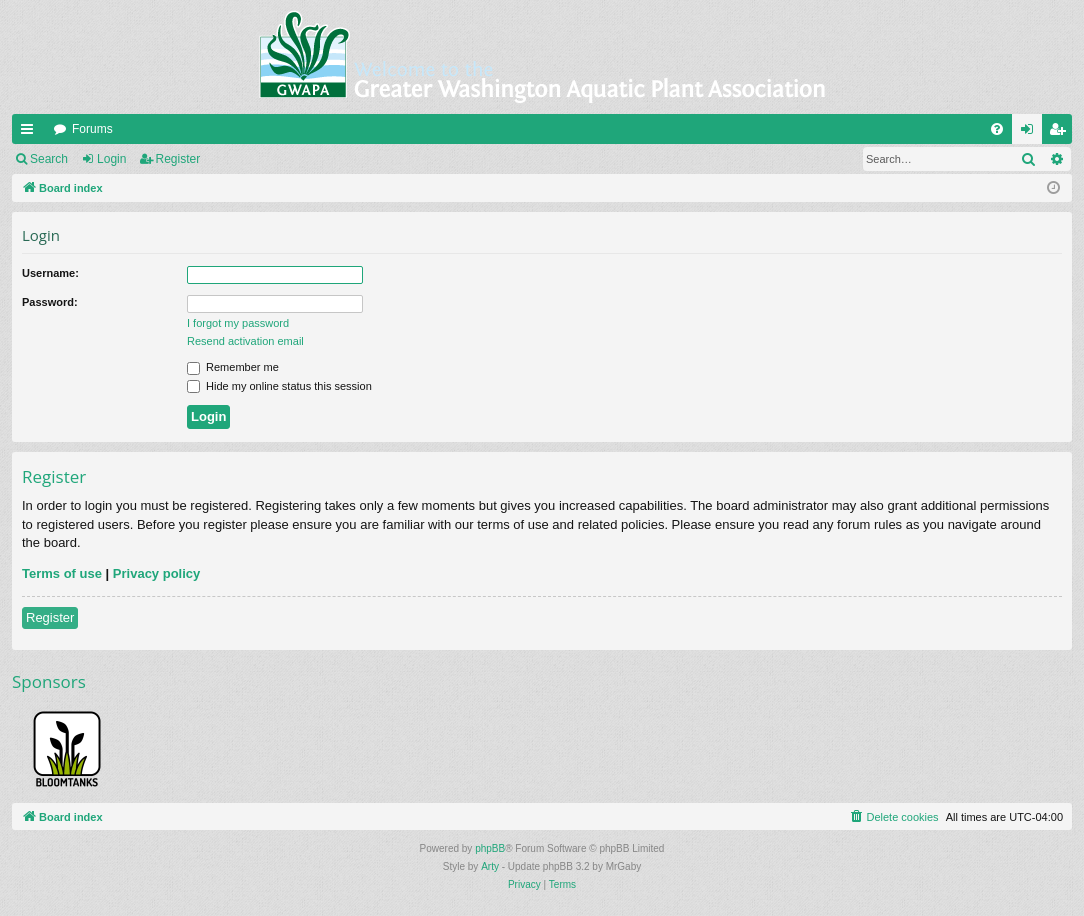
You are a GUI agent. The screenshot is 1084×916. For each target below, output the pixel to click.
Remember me (233, 367)
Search (49, 159)
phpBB (490, 848)
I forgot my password (238, 323)
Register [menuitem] (1061, 133)
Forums (92, 129)
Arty (490, 866)
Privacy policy (156, 573)
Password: (50, 302)
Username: (50, 273)
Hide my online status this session (279, 386)
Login (111, 159)
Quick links (31, 133)
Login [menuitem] (1031, 133)
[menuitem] (997, 129)
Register (178, 159)
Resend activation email (245, 341)
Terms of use (62, 573)
